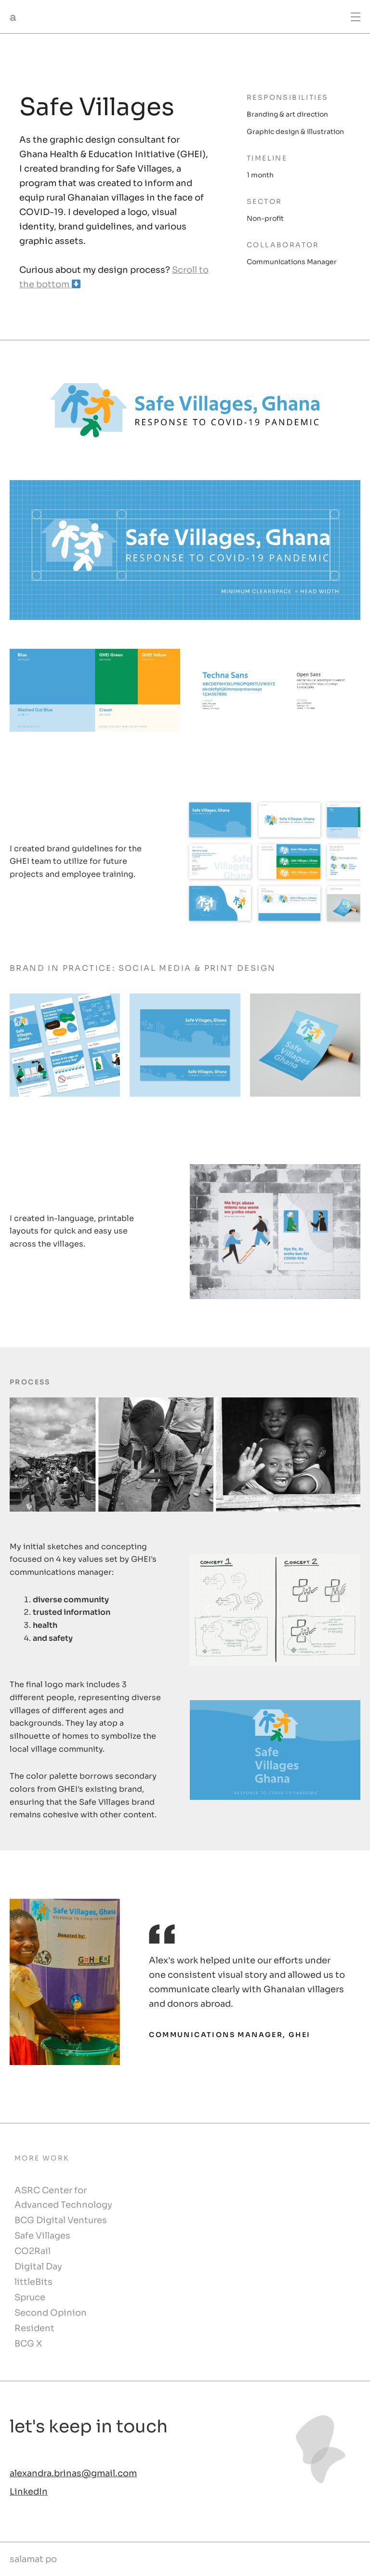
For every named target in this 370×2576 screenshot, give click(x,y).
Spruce (29, 2298)
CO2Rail (32, 2252)
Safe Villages (42, 2236)
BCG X (28, 2344)
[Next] (342, 1610)
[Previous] (207, 1610)
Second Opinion (50, 2313)
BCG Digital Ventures (60, 2221)
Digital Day (38, 2267)
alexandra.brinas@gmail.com (73, 2474)
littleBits (33, 2283)
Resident (34, 2329)
